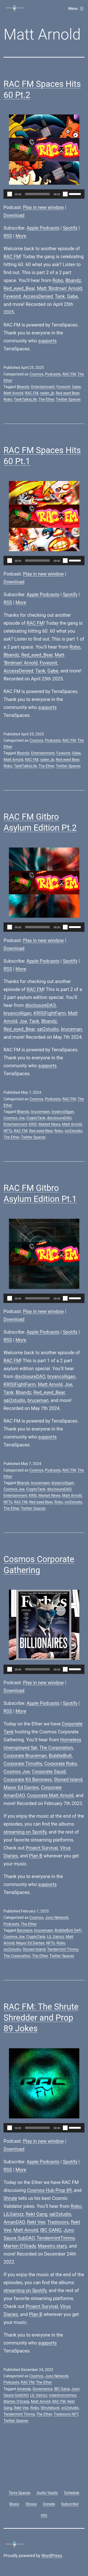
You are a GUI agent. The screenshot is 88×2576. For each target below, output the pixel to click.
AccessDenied (38, 296)
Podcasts (53, 374)
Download (14, 215)
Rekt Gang (36, 2214)
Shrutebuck (50, 2408)
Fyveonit (12, 296)
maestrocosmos (62, 2395)
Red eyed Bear (67, 393)
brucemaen (40, 1111)
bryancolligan (17, 1013)
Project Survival (42, 1848)
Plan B (35, 1856)
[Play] (9, 194)
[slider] (37, 194)
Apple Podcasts (43, 228)
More (20, 236)
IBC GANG (50, 2230)
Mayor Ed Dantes (21, 1787)
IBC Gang (62, 2389)
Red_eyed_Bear (19, 288)
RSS (8, 236)
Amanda (24, 2389)
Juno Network (56, 1917)
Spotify (70, 228)
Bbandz (73, 280)
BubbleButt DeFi (68, 1930)
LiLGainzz (14, 2214)
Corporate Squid (49, 1771)
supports (47, 341)
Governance (43, 2389)
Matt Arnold (13, 393)
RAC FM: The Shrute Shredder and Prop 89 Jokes (41, 2018)
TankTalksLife (25, 399)
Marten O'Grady (16, 2401)
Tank (60, 296)
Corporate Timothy (23, 1763)
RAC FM (12, 256)
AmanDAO (14, 2222)
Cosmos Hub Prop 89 (49, 2190)
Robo (57, 280)
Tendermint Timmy (62, 1949)
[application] (44, 194)
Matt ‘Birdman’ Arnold (59, 288)
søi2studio (48, 1029)
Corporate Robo (60, 1763)
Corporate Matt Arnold (50, 1795)
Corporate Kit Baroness (28, 1779)
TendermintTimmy (56, 2238)
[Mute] (65, 194)
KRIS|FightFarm (50, 1013)
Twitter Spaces (68, 399)
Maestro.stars (52, 2246)
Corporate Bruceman (25, 1755)
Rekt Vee (36, 2222)
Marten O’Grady (20, 2246)
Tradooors (58, 2222)
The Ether (46, 399)
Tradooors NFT (66, 2414)
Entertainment (43, 387)
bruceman (71, 1029)
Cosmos (36, 374)
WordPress (52, 2555)
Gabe (72, 296)
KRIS (33, 1124)
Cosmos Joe (14, 1118)
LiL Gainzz (55, 1936)
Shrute (10, 2198)
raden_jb (47, 393)
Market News (49, 1124)
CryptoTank (35, 1118)
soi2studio (73, 1131)
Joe (23, 1021)
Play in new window (43, 207)
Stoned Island (68, 1779)
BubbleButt (60, 1755)
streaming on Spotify (25, 1832)
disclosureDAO (40, 1005)
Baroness (25, 1930)
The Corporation (56, 1747)
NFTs (8, 1131)
